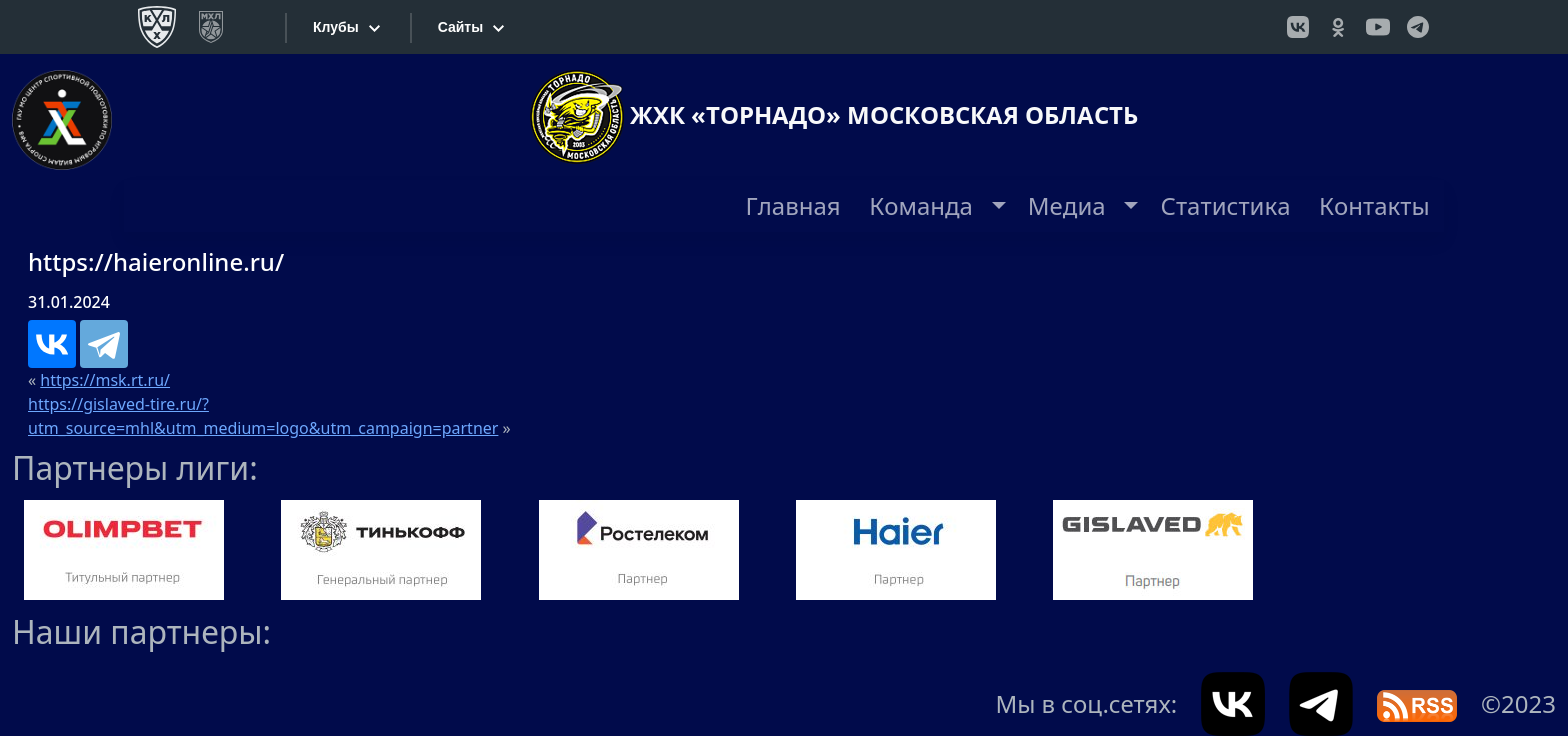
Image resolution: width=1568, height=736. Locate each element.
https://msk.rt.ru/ (105, 380)
